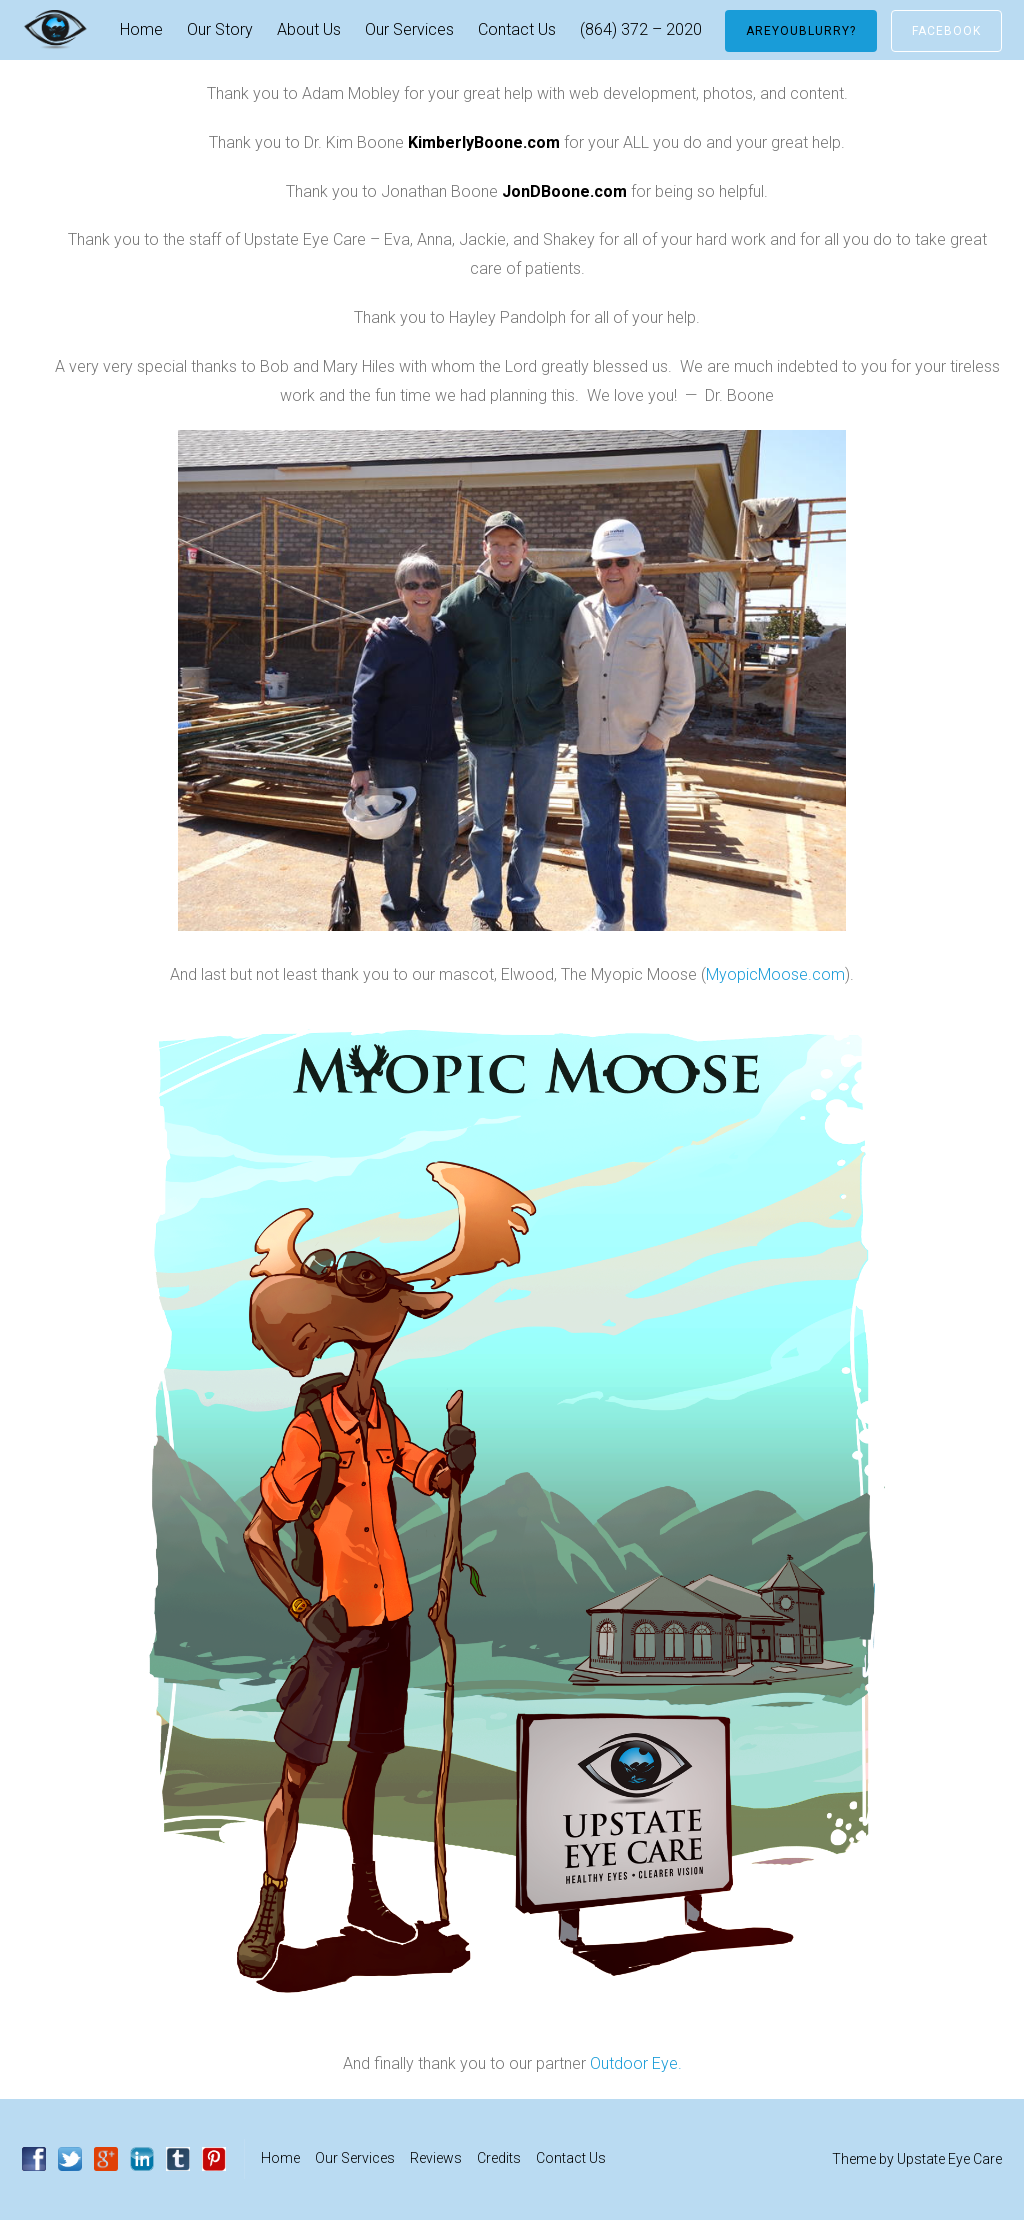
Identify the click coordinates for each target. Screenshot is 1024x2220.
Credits (499, 2158)
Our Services (409, 29)
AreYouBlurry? (801, 31)
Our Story (220, 29)
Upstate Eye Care (949, 2159)
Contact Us (517, 29)
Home (141, 29)
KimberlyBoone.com (484, 142)
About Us (309, 29)
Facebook (946, 31)
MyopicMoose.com (775, 974)
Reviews (436, 2158)
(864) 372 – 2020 (641, 29)
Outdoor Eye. (636, 2063)
